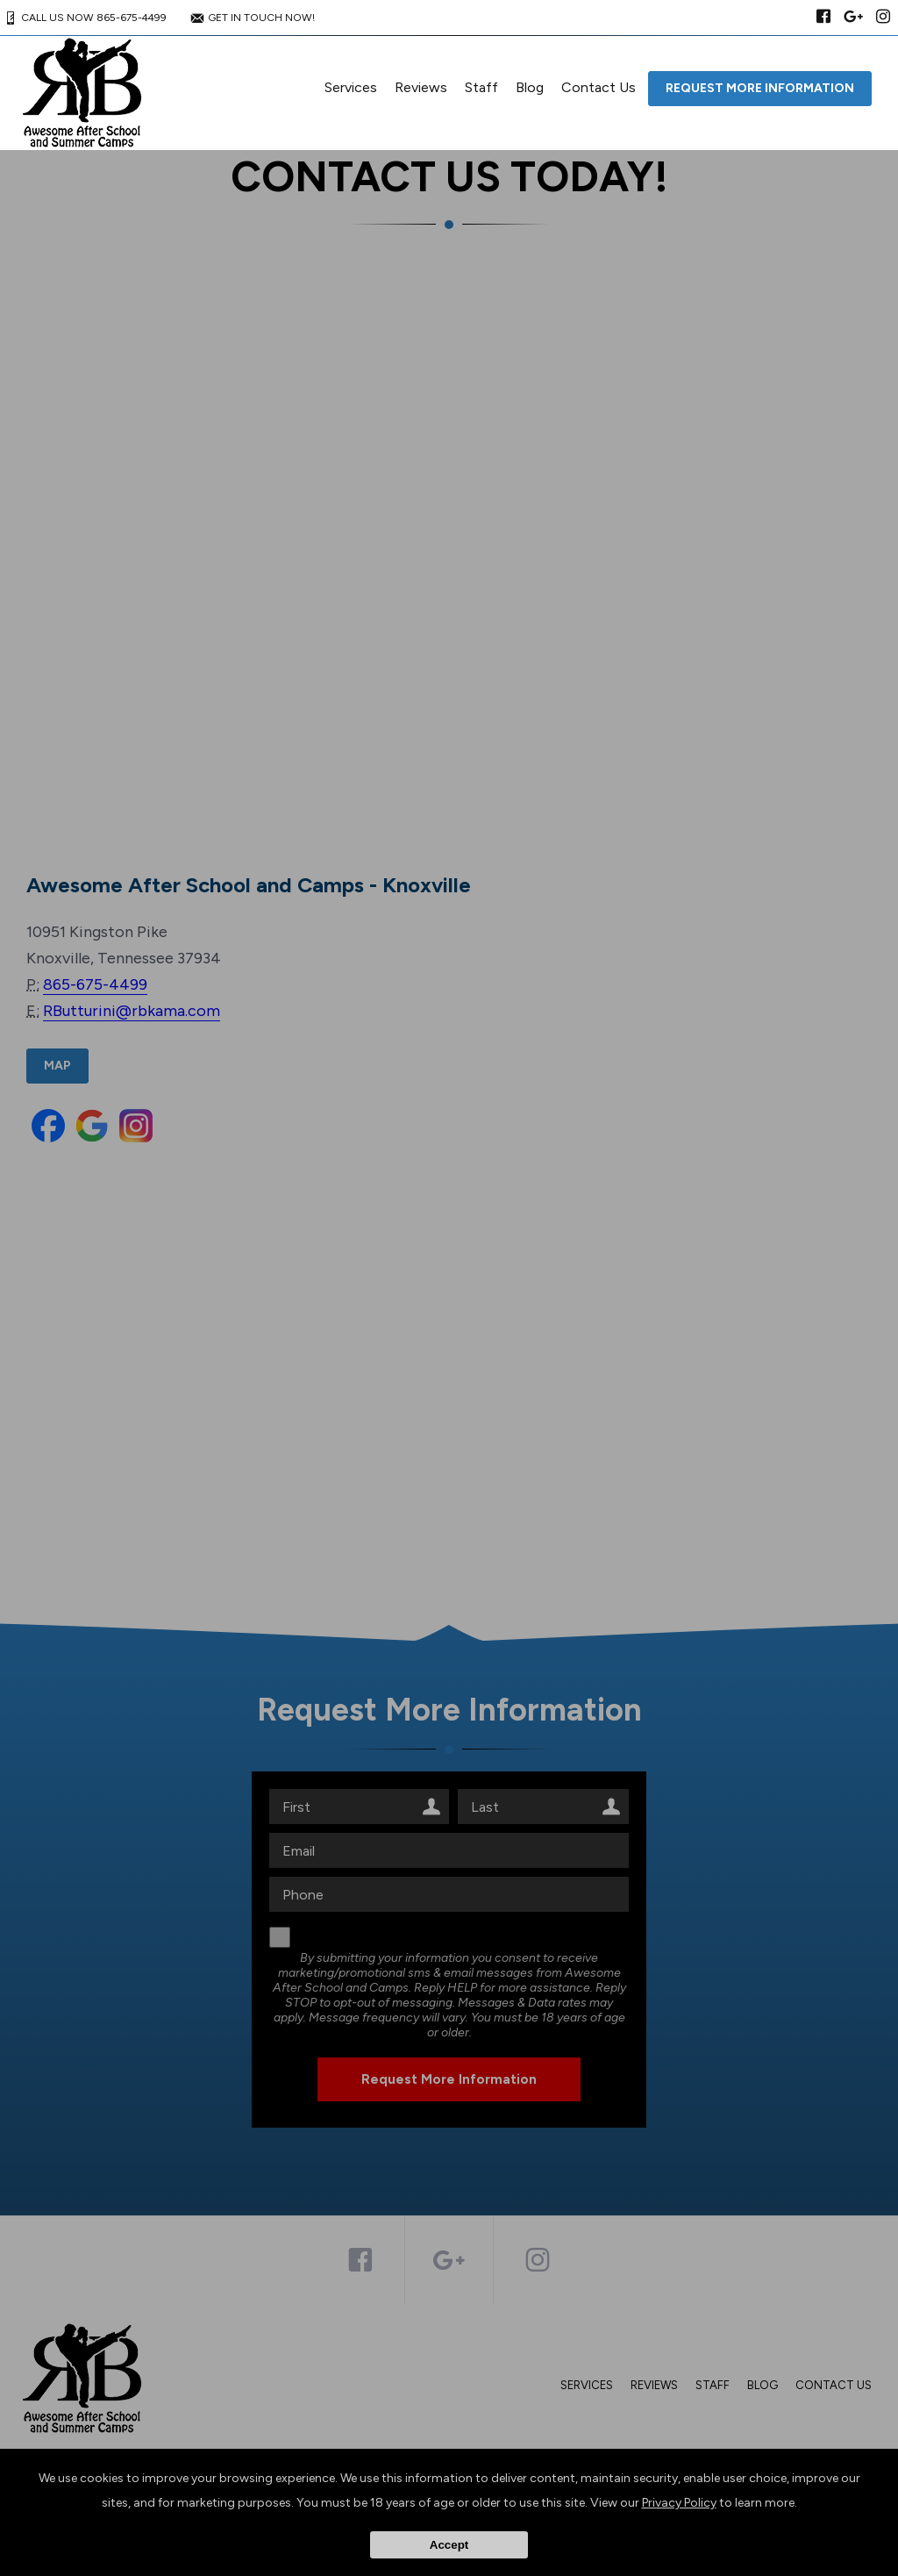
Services (350, 87)
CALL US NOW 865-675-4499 (83, 17)
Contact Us (598, 87)
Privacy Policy (679, 2502)
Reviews (421, 87)
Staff (481, 87)
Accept (449, 2544)
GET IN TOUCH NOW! (251, 17)
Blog (530, 87)
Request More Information (760, 88)
